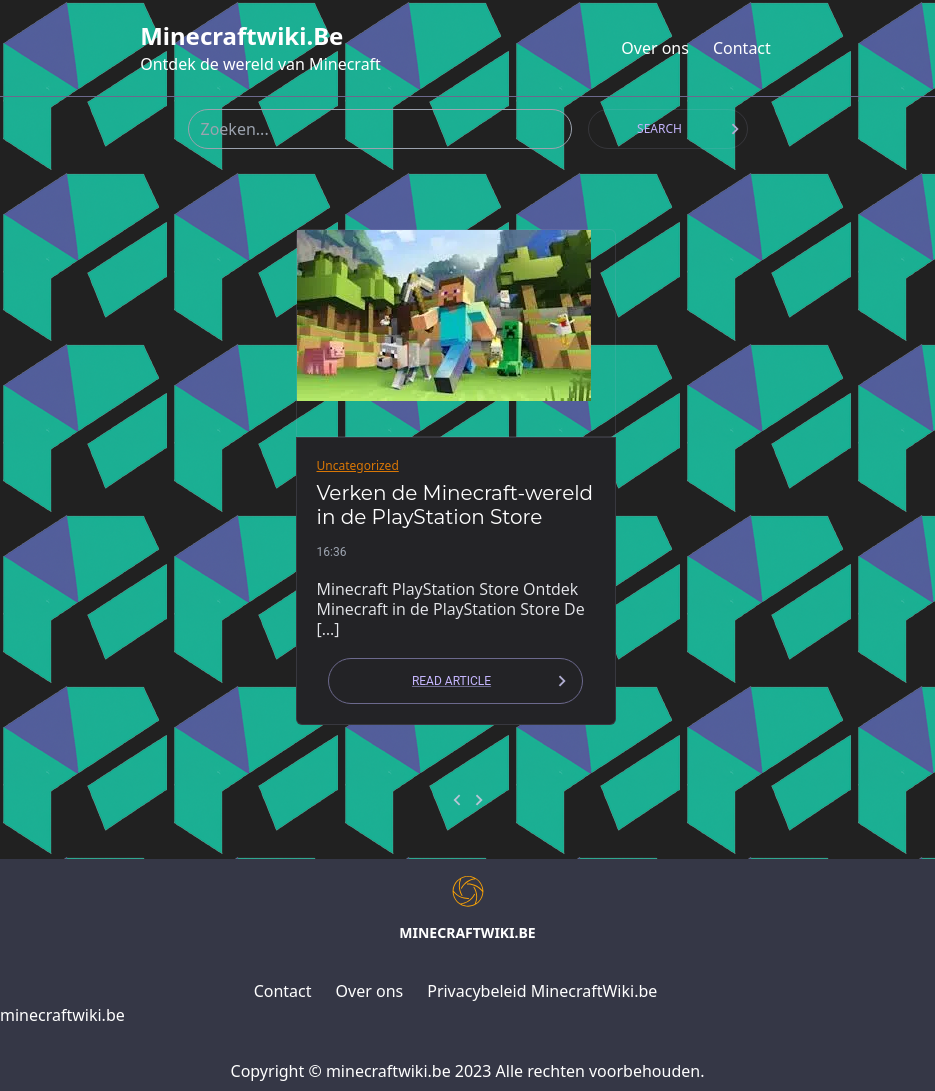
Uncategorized (358, 465)
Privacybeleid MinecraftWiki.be (542, 991)
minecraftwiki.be (241, 36)
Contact (742, 48)
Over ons (655, 48)
